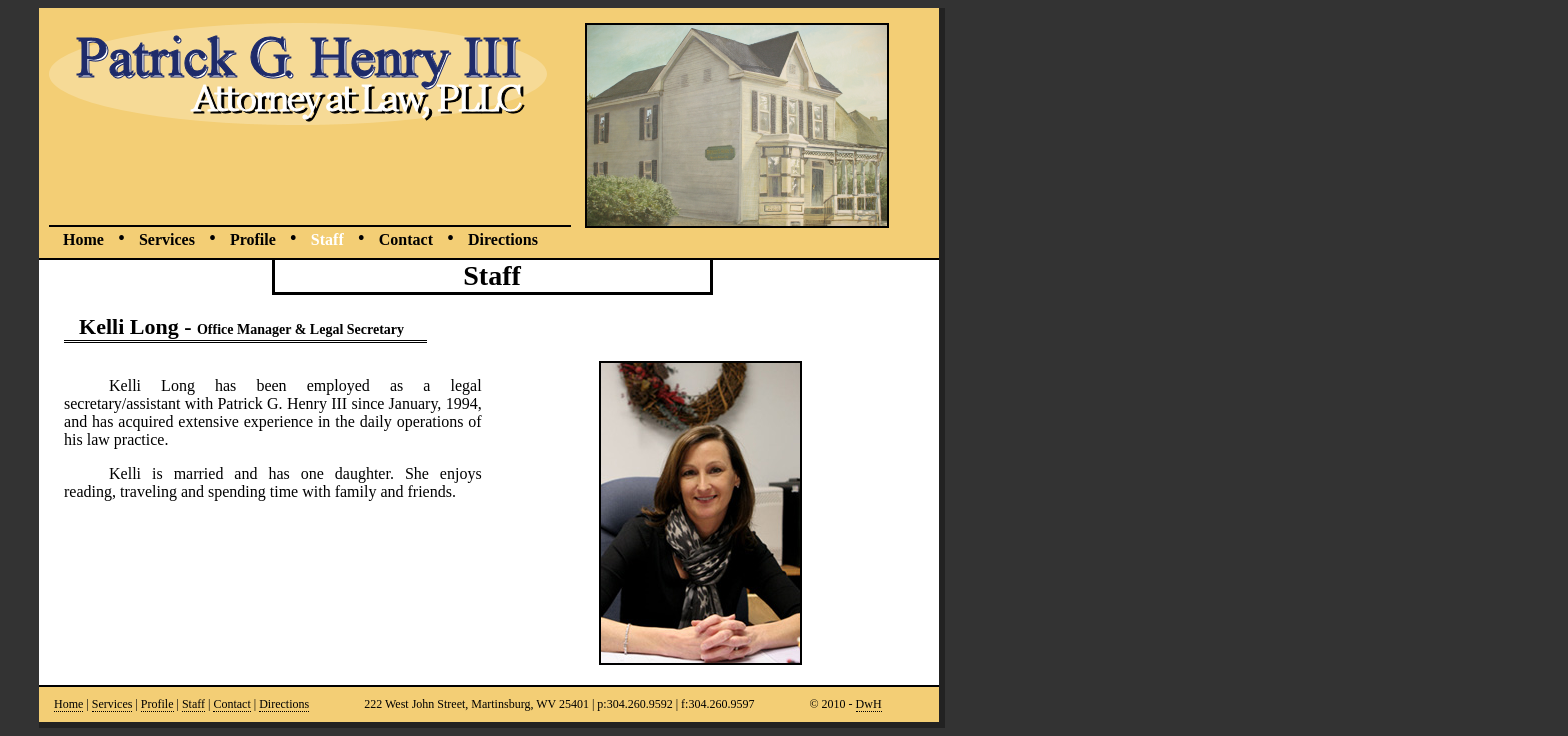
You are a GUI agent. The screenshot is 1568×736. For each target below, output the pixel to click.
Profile (253, 239)
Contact (406, 239)
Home (83, 239)
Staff (327, 239)
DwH (869, 704)
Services (167, 239)
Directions (503, 239)
